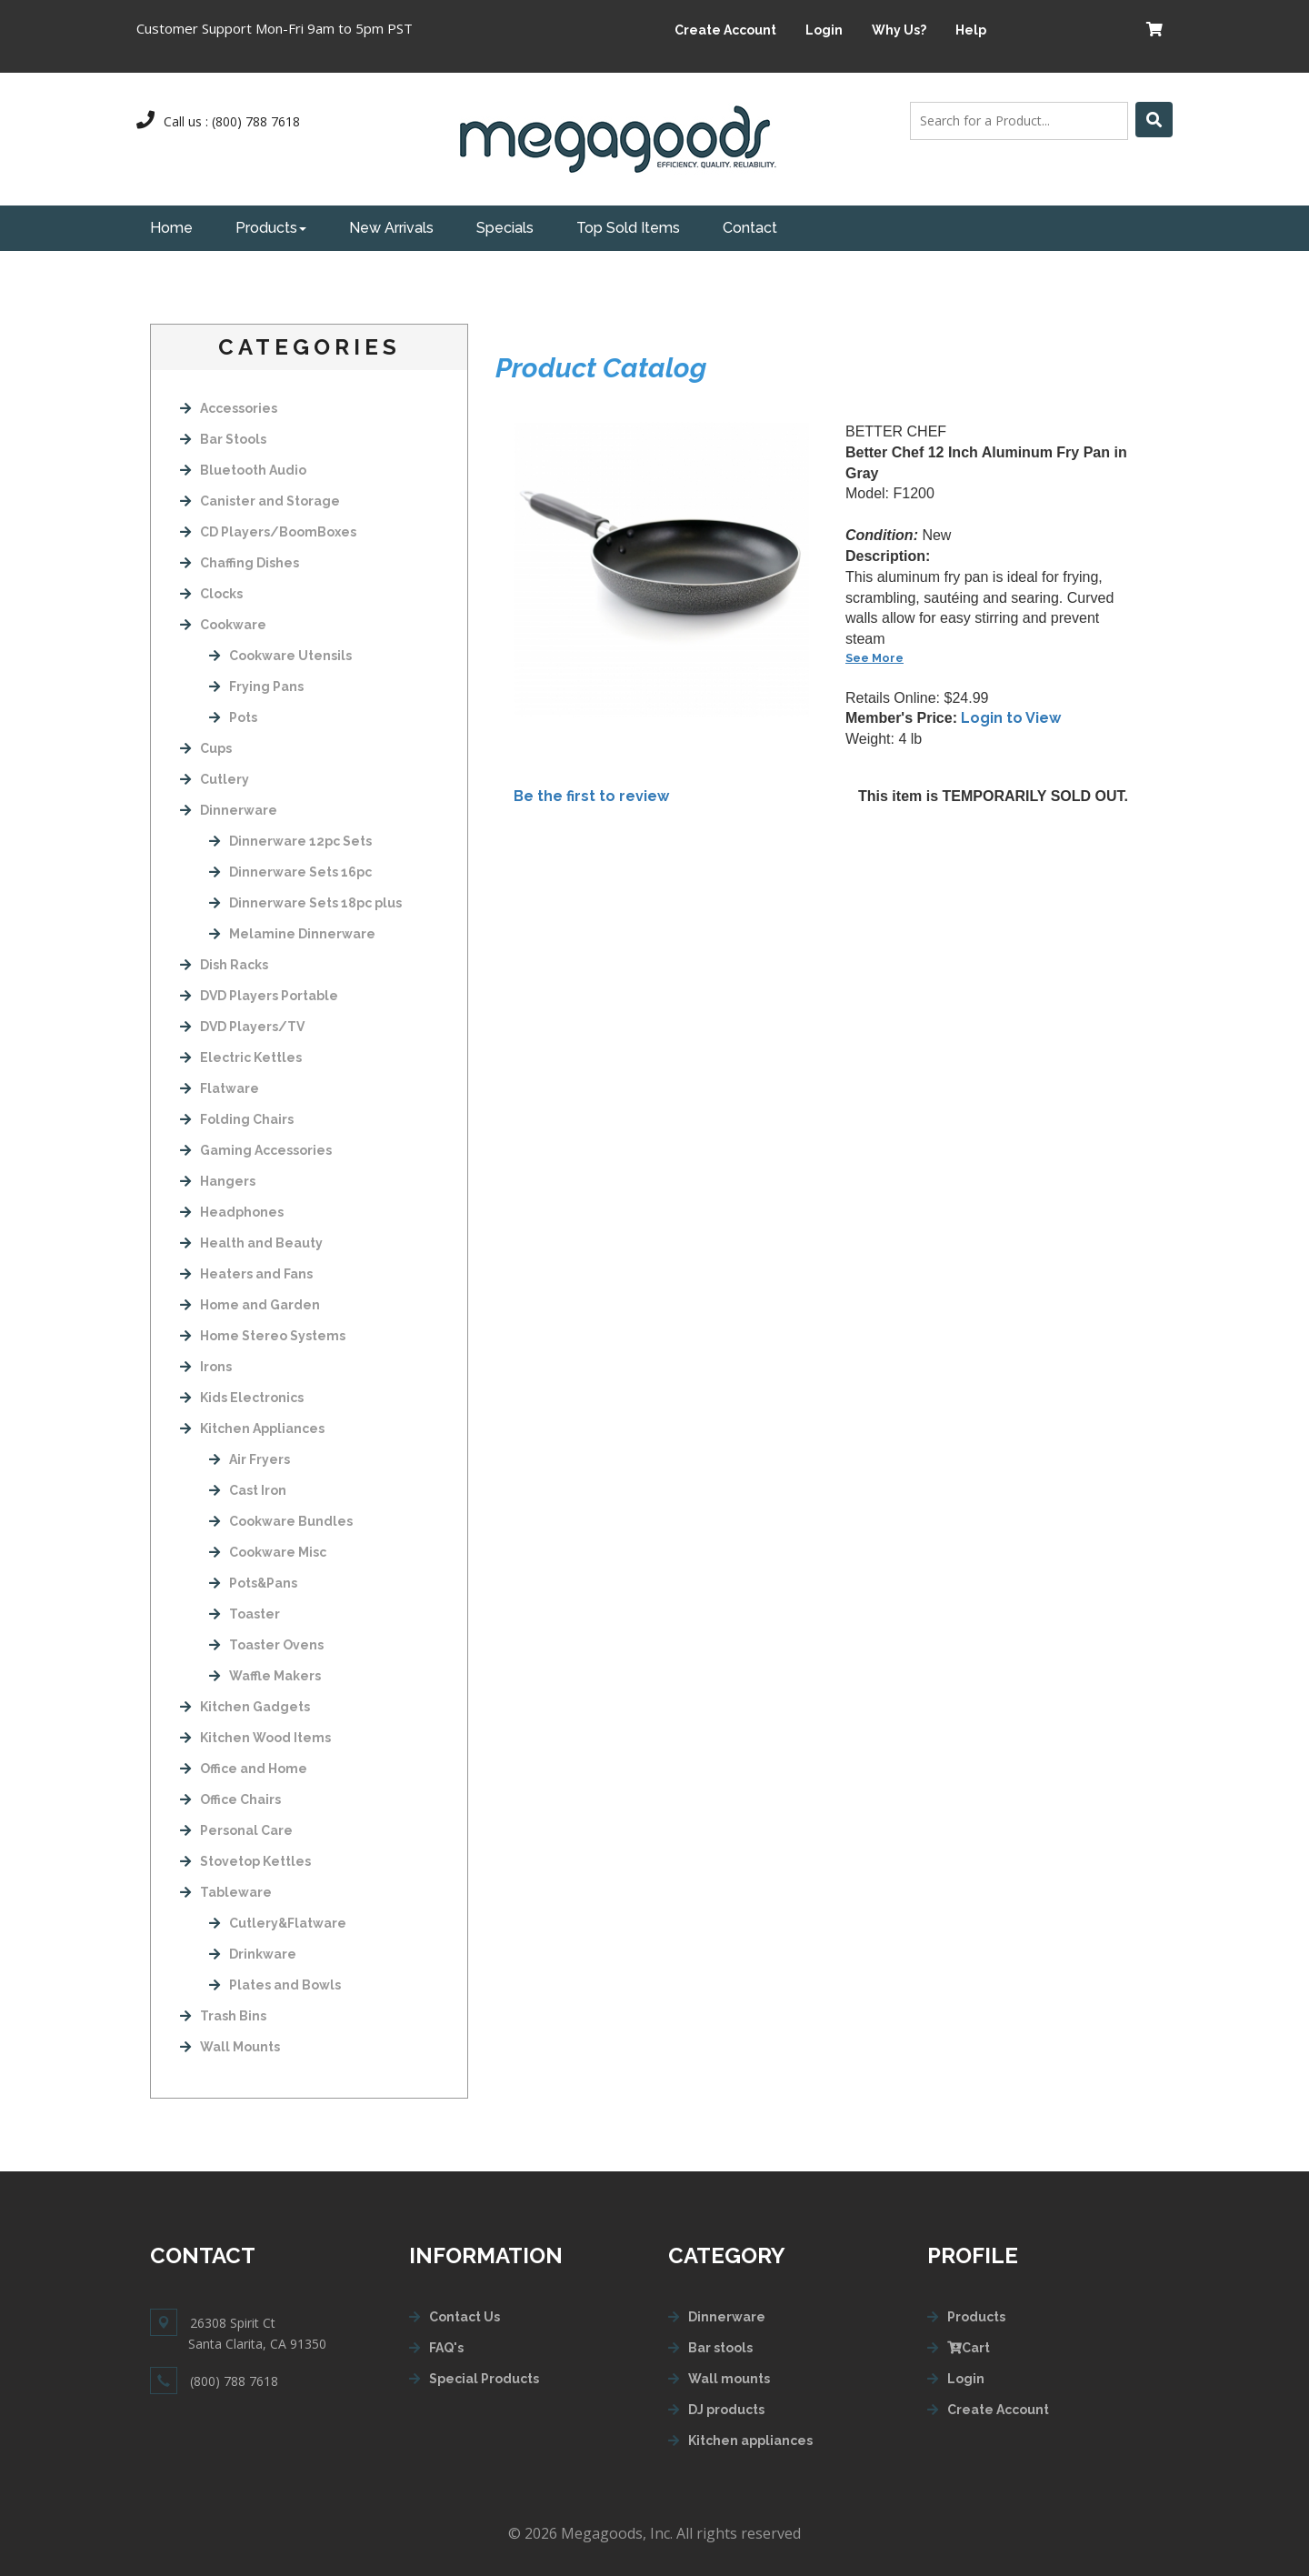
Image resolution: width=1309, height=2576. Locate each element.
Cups (206, 748)
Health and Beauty (251, 1243)
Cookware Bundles (281, 1521)
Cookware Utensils (280, 655)
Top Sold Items (628, 227)
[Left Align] (1154, 119)
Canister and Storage (260, 501)
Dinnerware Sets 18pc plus (305, 903)
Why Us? (899, 30)
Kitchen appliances (750, 2440)
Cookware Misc (267, 1552)
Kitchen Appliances (252, 1428)
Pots (233, 717)
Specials (505, 227)
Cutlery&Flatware (277, 1923)
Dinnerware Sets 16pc (290, 872)
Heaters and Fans (246, 1274)
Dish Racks (224, 964)
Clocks (211, 593)
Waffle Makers (265, 1676)
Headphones (232, 1212)
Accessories (228, 408)
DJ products (726, 2409)
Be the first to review (591, 796)
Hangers (217, 1181)
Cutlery (214, 779)
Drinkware (252, 1954)
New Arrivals (391, 227)
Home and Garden (250, 1305)
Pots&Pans (253, 1583)
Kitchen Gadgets (245, 1706)
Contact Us (464, 2317)
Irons (206, 1366)
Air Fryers (249, 1459)
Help (970, 30)
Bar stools (720, 2347)
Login (824, 30)
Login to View (1011, 718)
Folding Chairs (237, 1119)
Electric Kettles (241, 1057)
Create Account (725, 30)
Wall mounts (729, 2378)
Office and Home (243, 1768)
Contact (750, 227)
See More (874, 658)
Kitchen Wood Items (255, 1737)
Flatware (219, 1088)
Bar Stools (223, 439)
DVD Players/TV (242, 1026)
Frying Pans (256, 686)
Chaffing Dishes (239, 563)
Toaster (244, 1614)
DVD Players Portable (259, 995)
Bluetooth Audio (243, 470)
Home (171, 227)
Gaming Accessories (256, 1150)
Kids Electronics (242, 1397)
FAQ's (446, 2347)
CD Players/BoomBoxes (268, 532)
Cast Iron (247, 1490)
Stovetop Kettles (245, 1861)
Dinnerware (228, 810)
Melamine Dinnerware (292, 934)
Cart (968, 2347)
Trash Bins (223, 2016)
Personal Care (236, 1830)
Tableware (226, 1892)
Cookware (223, 624)
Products (270, 227)
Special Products (484, 2378)
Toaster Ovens (266, 1645)
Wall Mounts (230, 2047)
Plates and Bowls (275, 1985)
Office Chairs (230, 1799)
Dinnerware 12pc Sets (290, 841)
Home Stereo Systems (262, 1335)
